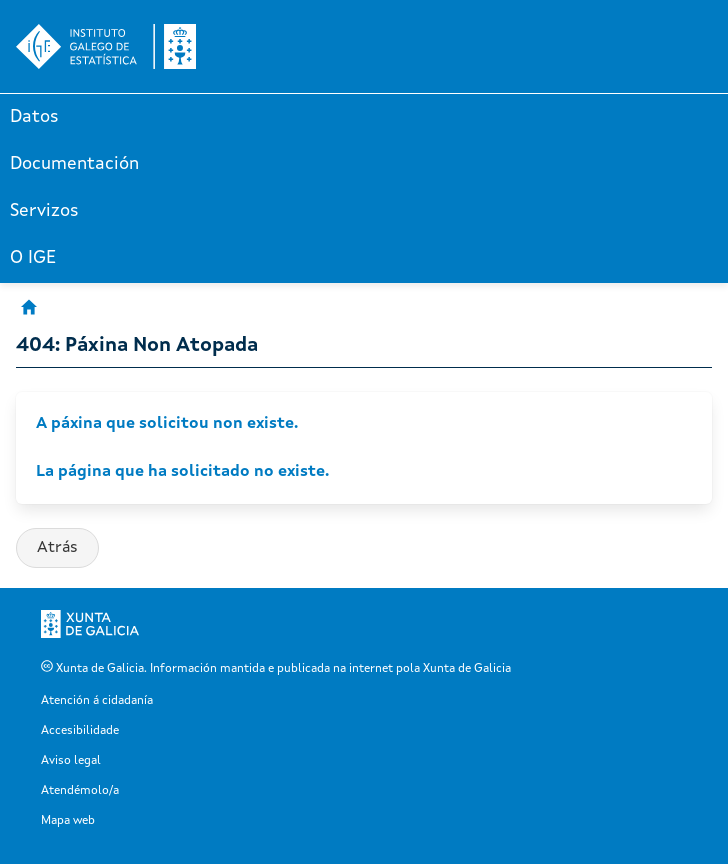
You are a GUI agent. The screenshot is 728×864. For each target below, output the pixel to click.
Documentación (74, 164)
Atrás (57, 548)
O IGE (33, 258)
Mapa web (68, 821)
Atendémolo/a (80, 791)
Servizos (44, 211)
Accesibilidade (80, 731)
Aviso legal (71, 761)
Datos (34, 117)
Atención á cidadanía (97, 701)
